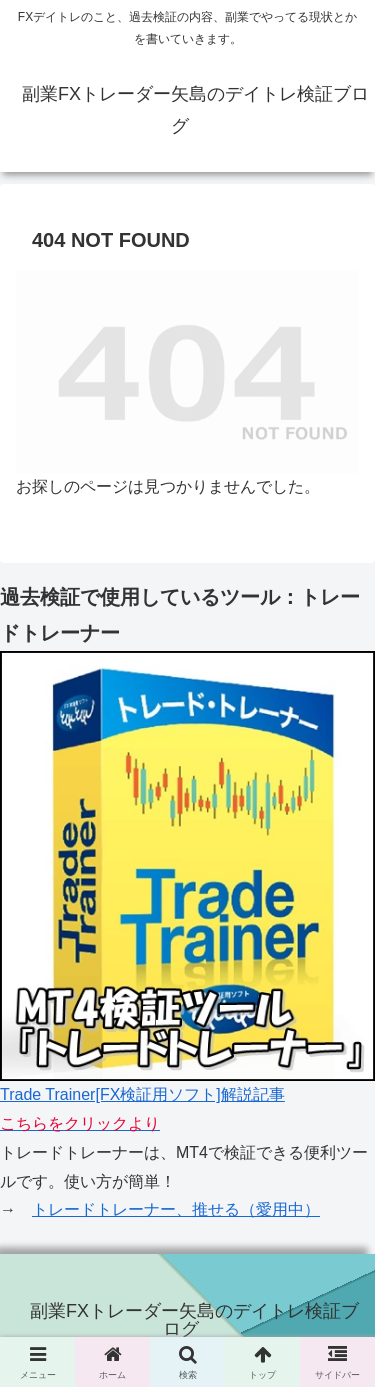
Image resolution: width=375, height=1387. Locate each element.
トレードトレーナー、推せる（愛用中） (176, 1209)
